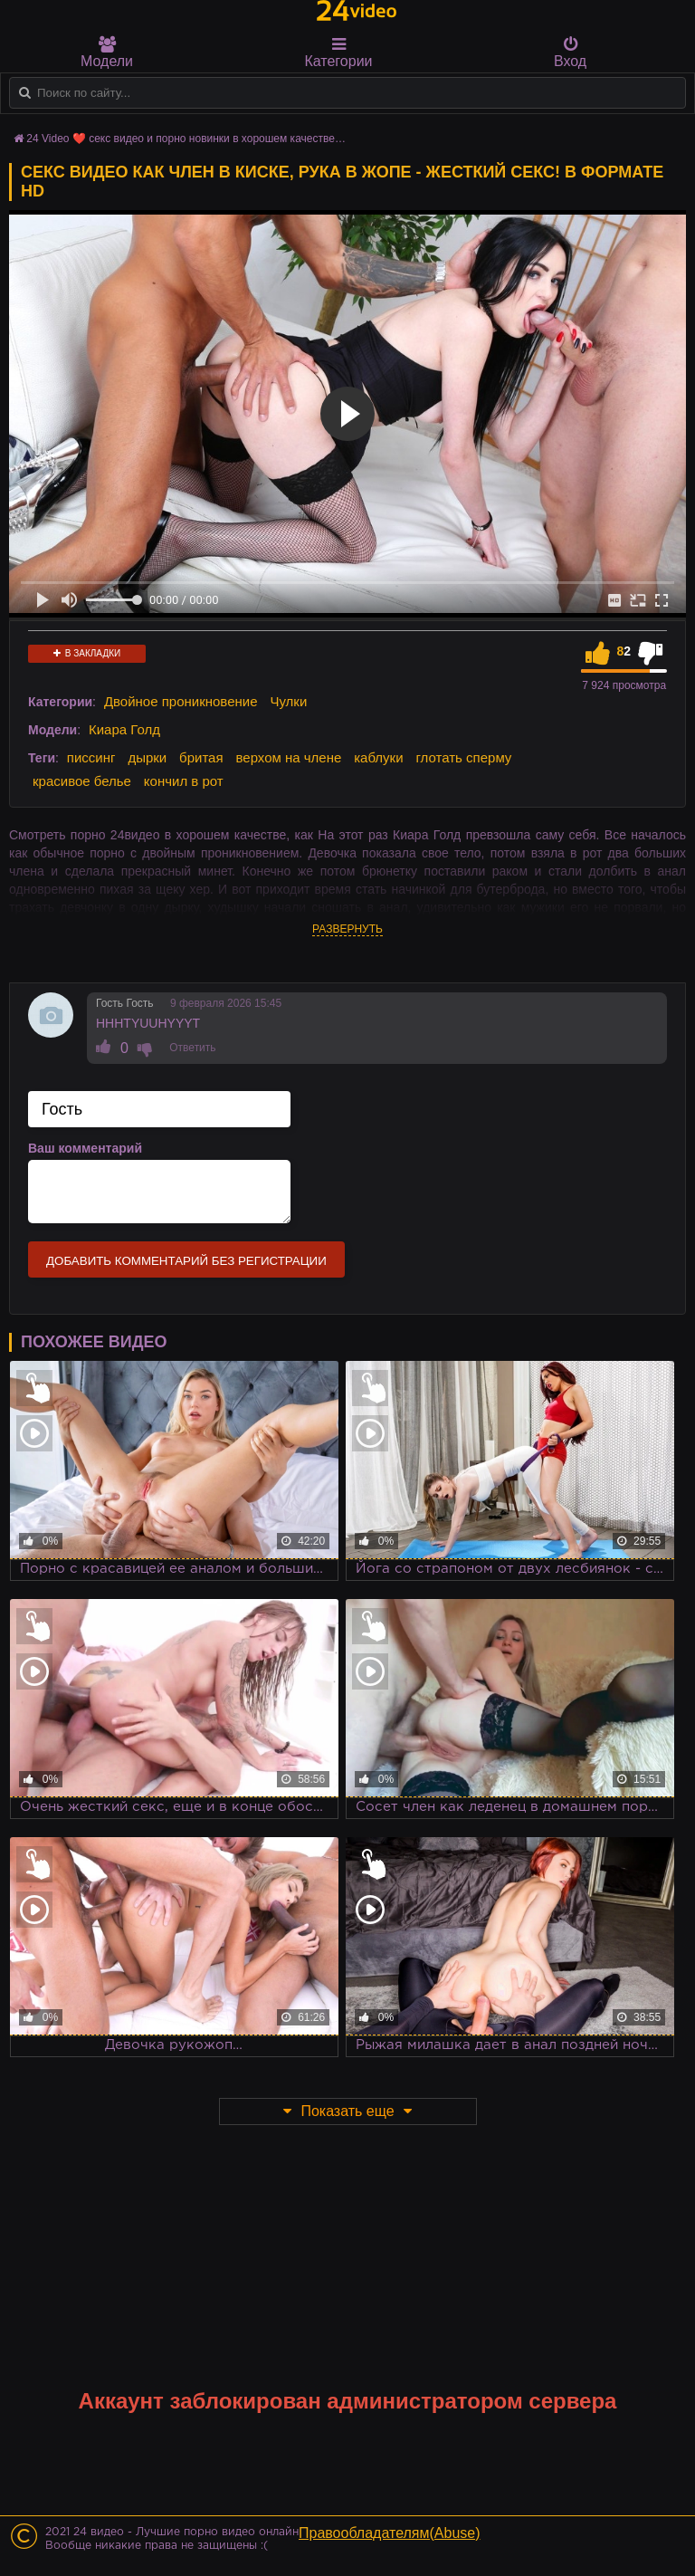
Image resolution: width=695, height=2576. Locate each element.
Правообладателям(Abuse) (390, 2533)
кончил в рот (184, 781)
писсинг (91, 757)
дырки (147, 757)
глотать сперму (463, 757)
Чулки (288, 701)
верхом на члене (288, 757)
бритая (201, 757)
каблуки (378, 757)
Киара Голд (124, 729)
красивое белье (82, 781)
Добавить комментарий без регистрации (186, 1261)
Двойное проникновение (181, 701)
